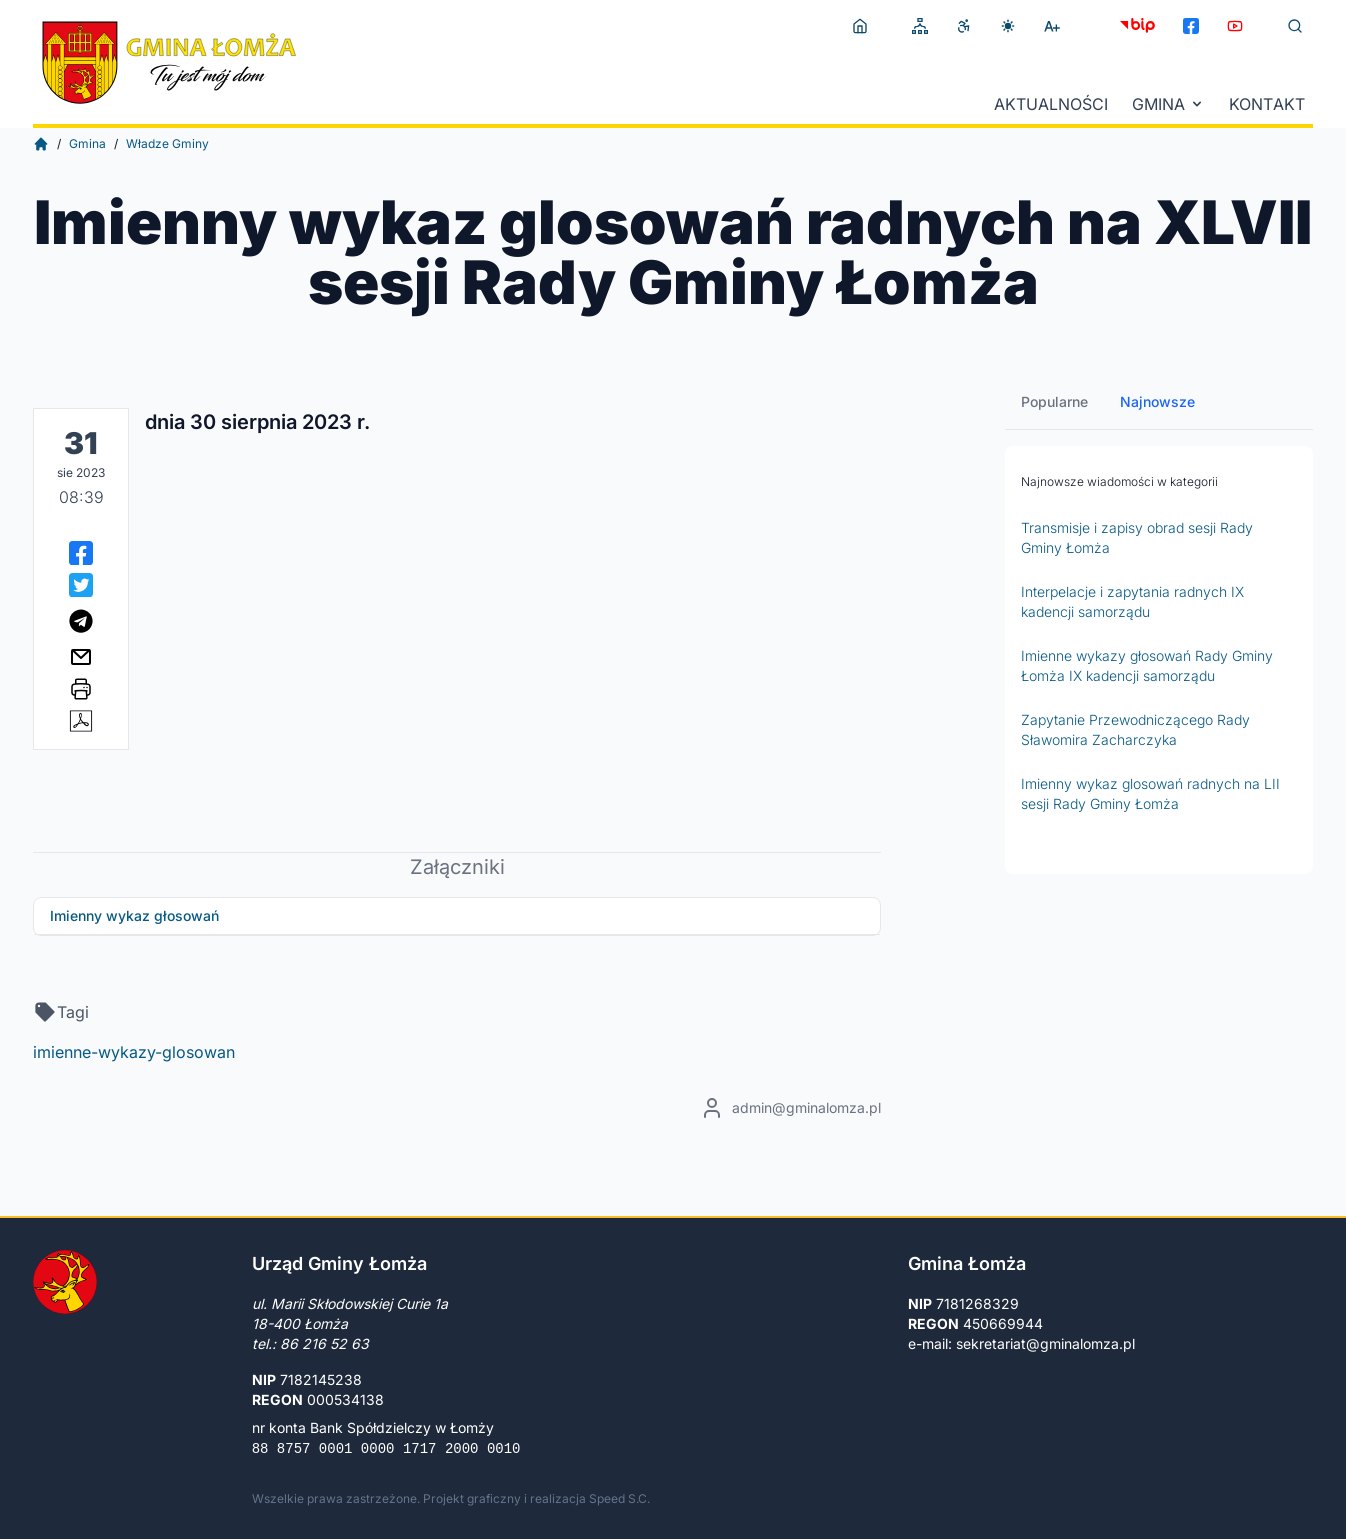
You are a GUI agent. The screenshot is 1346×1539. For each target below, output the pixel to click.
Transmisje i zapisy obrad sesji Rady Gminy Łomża (1137, 537)
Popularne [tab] (1054, 401)
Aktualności (1051, 104)
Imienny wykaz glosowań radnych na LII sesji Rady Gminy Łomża (1150, 793)
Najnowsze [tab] (1157, 401)
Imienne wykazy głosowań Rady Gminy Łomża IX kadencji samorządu (1147, 665)
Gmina (1168, 104)
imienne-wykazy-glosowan (134, 1052)
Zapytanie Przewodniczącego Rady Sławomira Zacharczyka (1135, 729)
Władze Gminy (167, 143)
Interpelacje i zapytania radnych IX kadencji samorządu (1132, 601)
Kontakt (1267, 104)
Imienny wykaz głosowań (134, 915)
